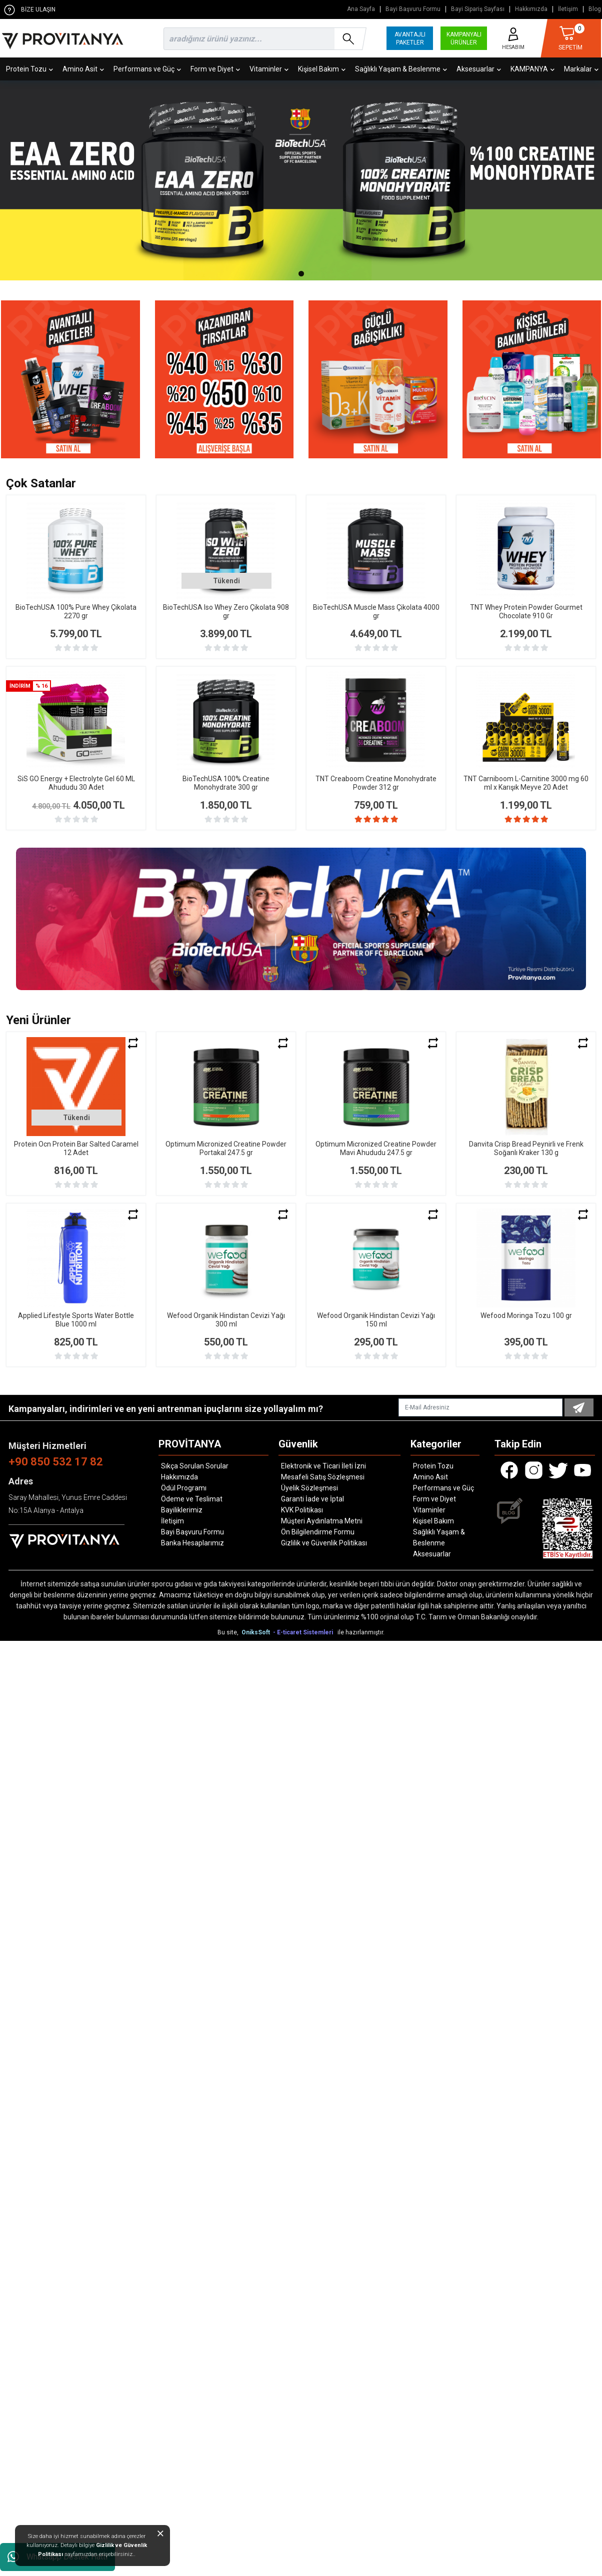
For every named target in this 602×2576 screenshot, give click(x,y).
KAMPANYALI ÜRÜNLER (464, 38)
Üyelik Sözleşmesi (309, 1488)
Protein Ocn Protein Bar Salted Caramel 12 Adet (76, 1148)
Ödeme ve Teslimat (191, 1499)
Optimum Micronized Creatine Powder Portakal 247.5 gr (226, 1148)
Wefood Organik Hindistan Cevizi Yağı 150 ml (376, 1319)
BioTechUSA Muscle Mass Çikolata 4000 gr (376, 611)
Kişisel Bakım (322, 69)
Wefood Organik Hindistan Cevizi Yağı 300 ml (226, 1319)
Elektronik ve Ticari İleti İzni (323, 1466)
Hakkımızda (531, 9)
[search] (263, 38)
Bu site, (229, 1632)
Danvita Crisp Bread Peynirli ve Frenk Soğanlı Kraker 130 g (526, 1148)
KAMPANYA (532, 69)
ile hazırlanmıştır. (361, 1632)
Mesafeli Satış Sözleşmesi (322, 1477)
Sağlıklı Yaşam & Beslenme (401, 69)
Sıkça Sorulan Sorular (194, 1466)
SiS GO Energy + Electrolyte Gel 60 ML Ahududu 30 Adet (76, 783)
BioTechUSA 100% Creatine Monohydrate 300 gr (226, 783)
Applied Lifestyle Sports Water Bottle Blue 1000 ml (76, 1319)
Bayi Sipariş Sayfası (477, 9)
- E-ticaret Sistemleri (304, 1632)
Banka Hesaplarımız (192, 1543)
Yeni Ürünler (38, 1020)
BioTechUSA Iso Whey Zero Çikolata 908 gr (226, 611)
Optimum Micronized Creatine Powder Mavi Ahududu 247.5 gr (376, 1148)
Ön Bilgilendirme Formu (317, 1532)
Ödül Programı (183, 1488)
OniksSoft (257, 1632)
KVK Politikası (302, 1510)
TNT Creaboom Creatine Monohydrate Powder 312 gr (376, 783)
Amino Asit (83, 69)
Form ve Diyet (215, 69)
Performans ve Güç (147, 69)
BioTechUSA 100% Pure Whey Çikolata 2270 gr (76, 611)
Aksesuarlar (478, 69)
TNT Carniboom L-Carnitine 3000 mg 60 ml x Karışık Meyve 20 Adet (526, 783)
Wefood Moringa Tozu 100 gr (526, 1315)
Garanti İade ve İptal (312, 1499)
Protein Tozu (29, 69)
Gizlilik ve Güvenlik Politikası (324, 1543)
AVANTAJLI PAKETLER (410, 38)
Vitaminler (269, 69)
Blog (594, 9)
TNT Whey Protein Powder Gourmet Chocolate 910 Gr (526, 611)
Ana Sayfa (361, 9)
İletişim (568, 9)
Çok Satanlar (41, 483)
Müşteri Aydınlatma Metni (321, 1521)
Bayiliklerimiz (181, 1510)
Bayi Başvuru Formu (413, 9)
